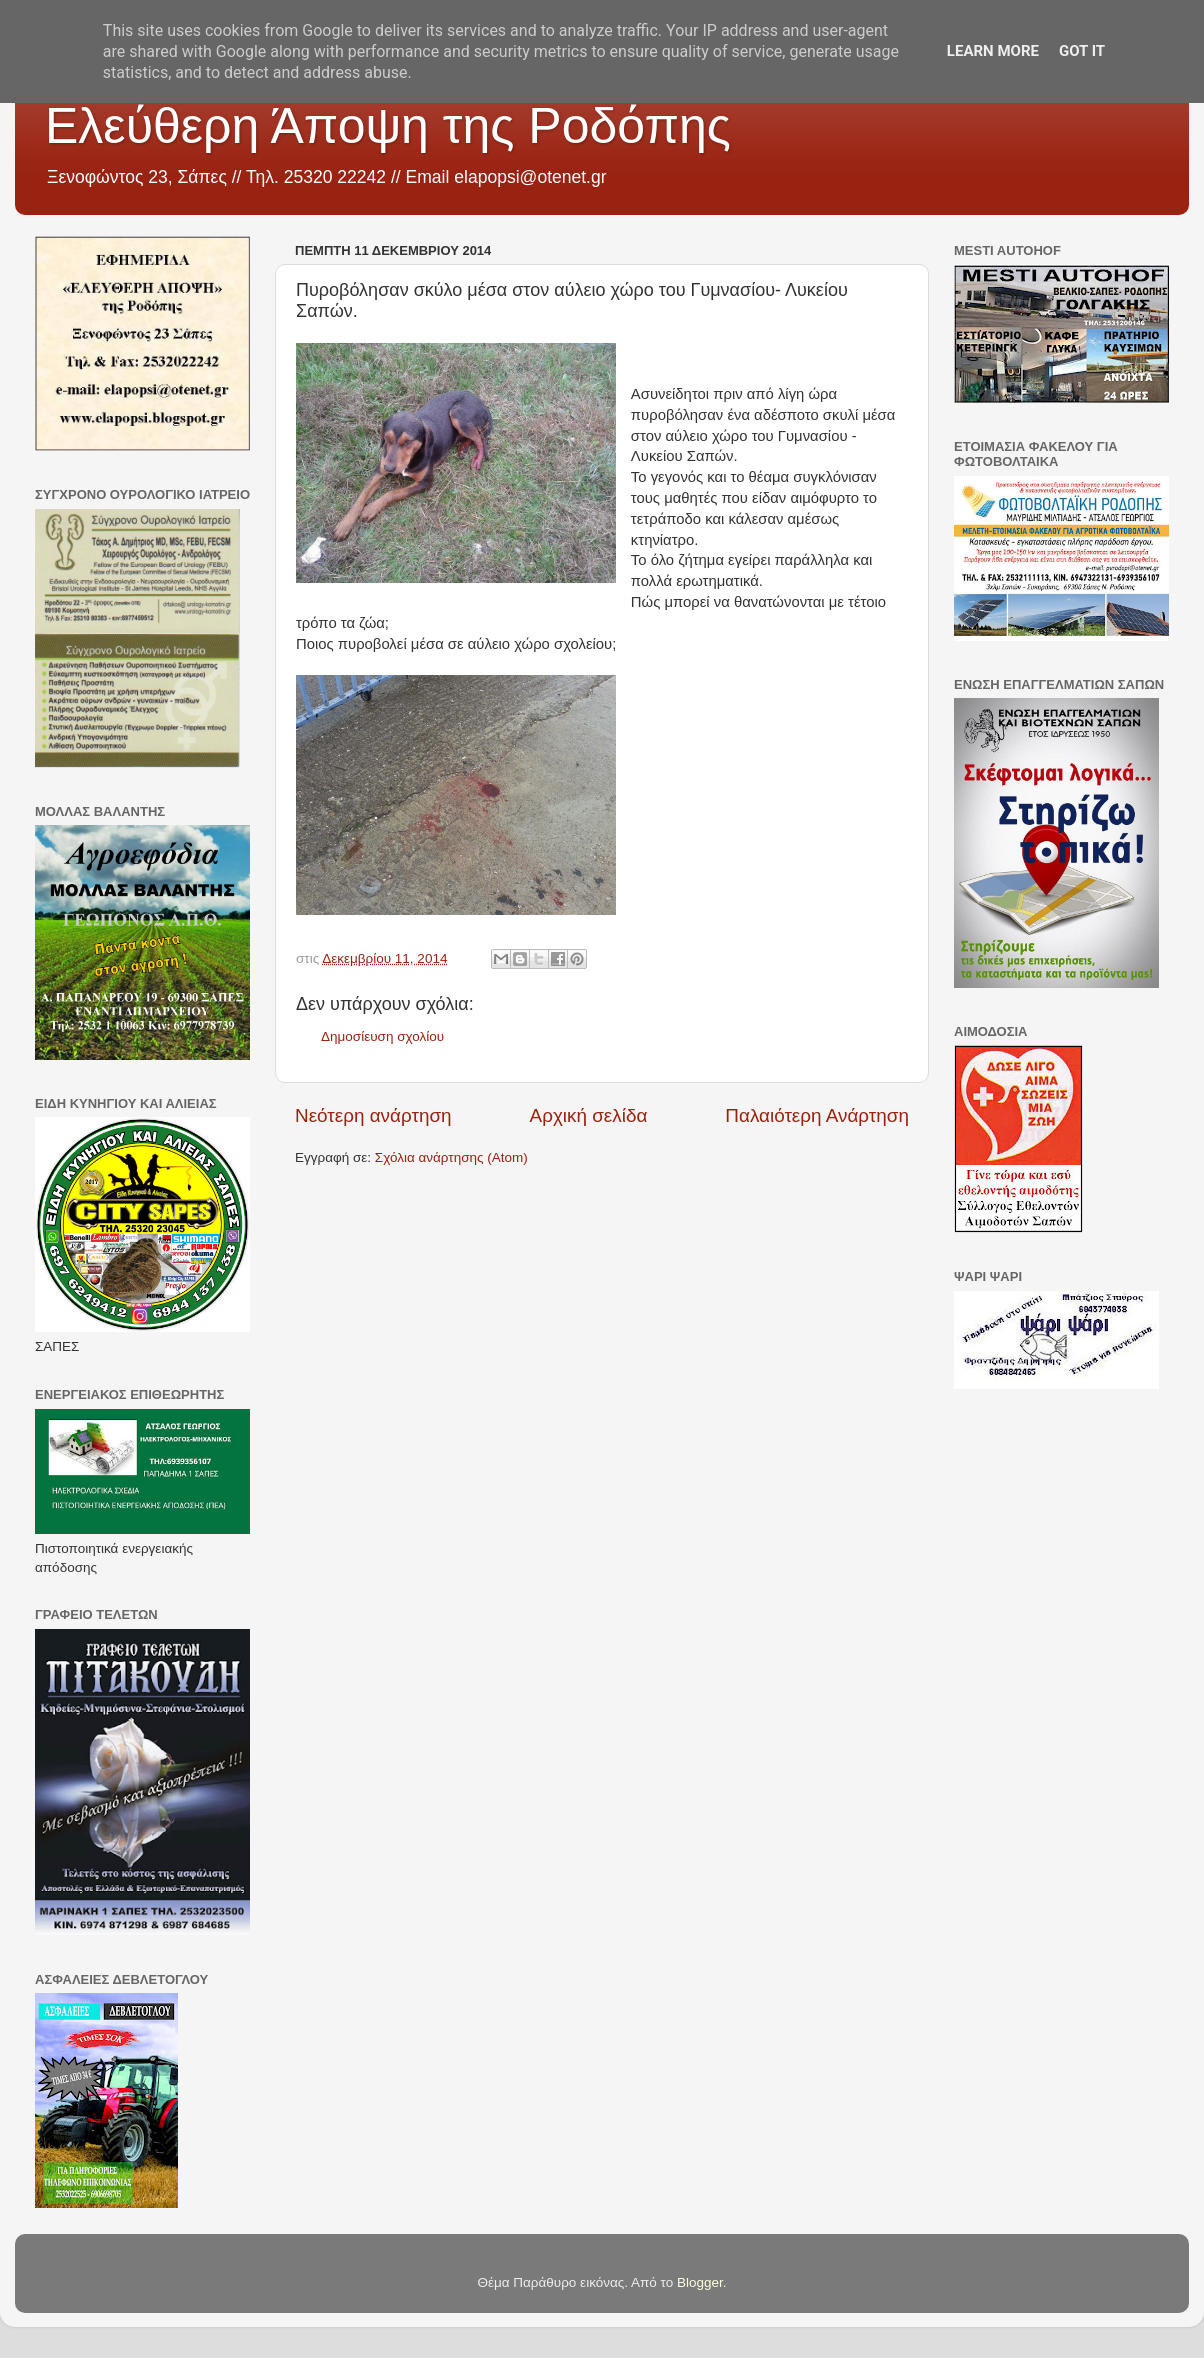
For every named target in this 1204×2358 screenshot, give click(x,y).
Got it (1082, 51)
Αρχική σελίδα (589, 1115)
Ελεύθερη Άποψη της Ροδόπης (388, 126)
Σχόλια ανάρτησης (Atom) (451, 1157)
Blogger (700, 2282)
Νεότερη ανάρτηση (373, 1115)
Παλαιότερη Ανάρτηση (817, 1115)
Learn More (993, 51)
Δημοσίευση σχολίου (382, 1036)
